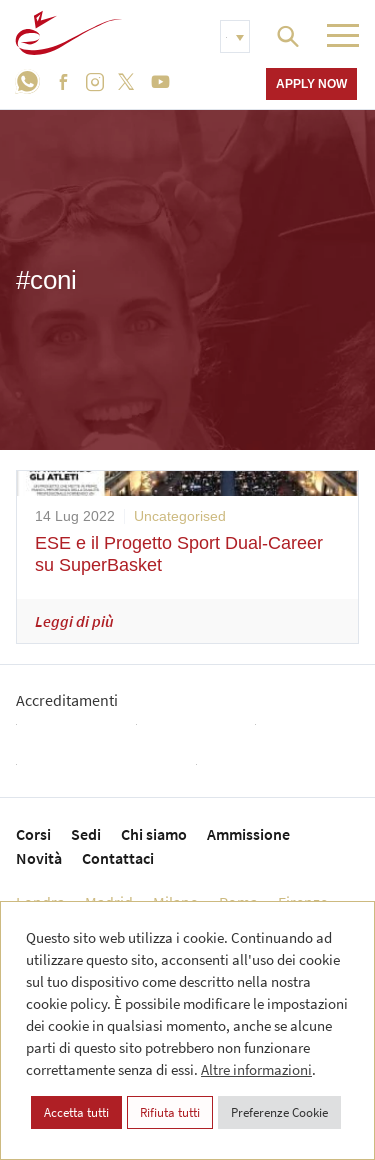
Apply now (311, 83)
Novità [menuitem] (39, 858)
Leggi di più (74, 621)
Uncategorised (180, 516)
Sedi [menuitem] (86, 834)
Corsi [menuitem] (33, 834)
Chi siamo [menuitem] (154, 834)
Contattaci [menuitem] (118, 858)
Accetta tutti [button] (76, 1112)
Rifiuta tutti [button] (170, 1112)
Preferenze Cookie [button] (279, 1112)
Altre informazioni (256, 1069)
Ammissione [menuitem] (248, 834)
